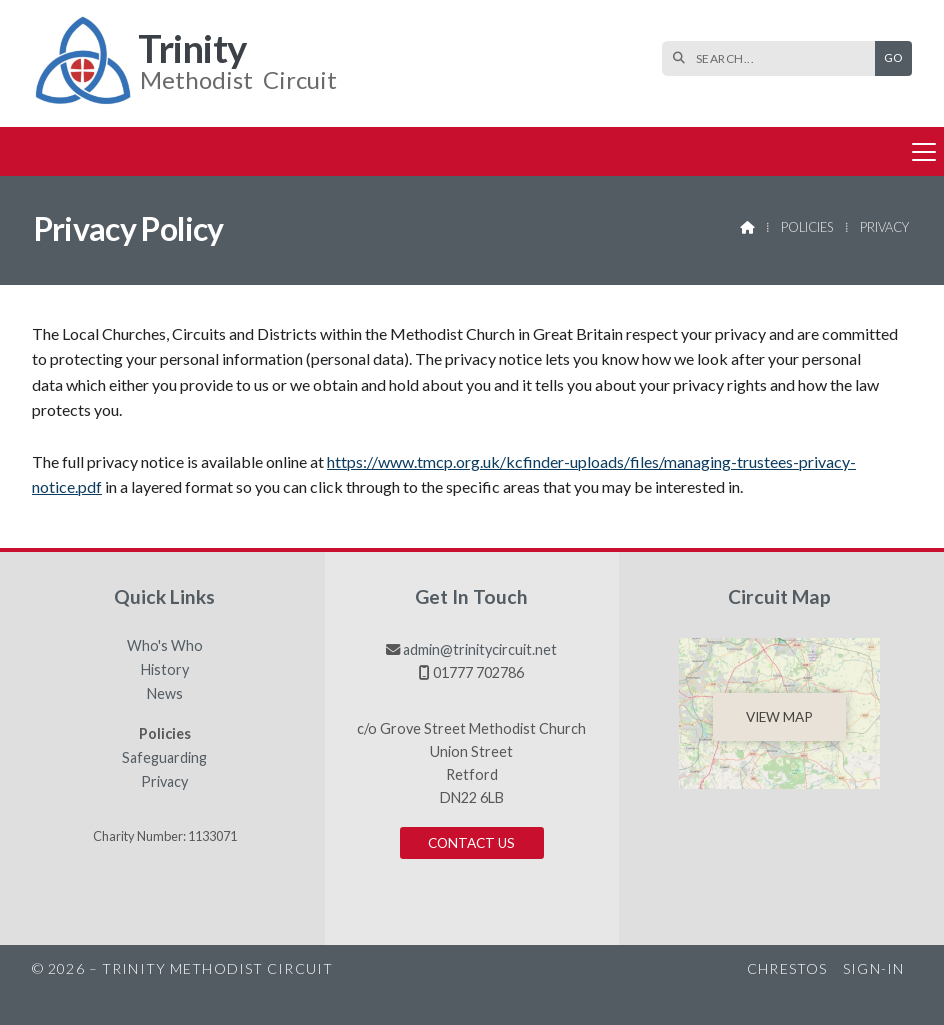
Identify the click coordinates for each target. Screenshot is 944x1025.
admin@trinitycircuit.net (480, 649)
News (165, 694)
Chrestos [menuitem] (787, 968)
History (165, 670)
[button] (472, 151)
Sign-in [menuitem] (873, 968)
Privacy (164, 782)
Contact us (471, 843)
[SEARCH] (773, 58)
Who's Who (165, 646)
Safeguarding (164, 758)
